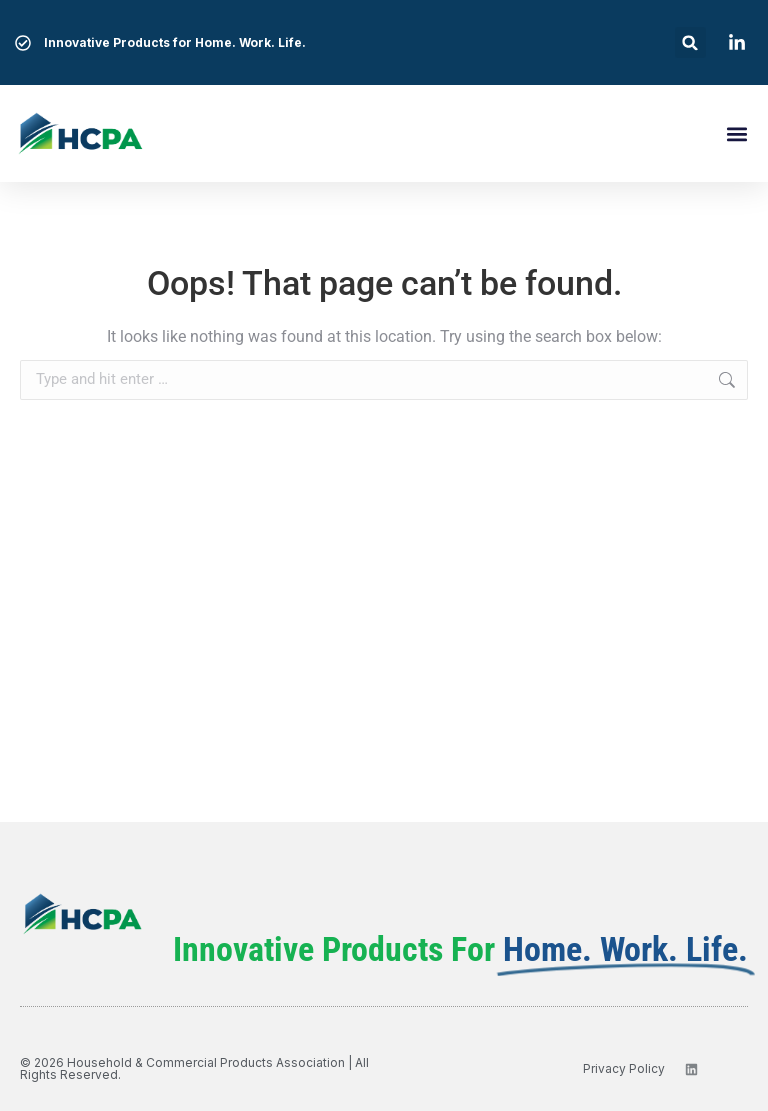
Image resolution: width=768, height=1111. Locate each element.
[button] (690, 42)
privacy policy (624, 1068)
